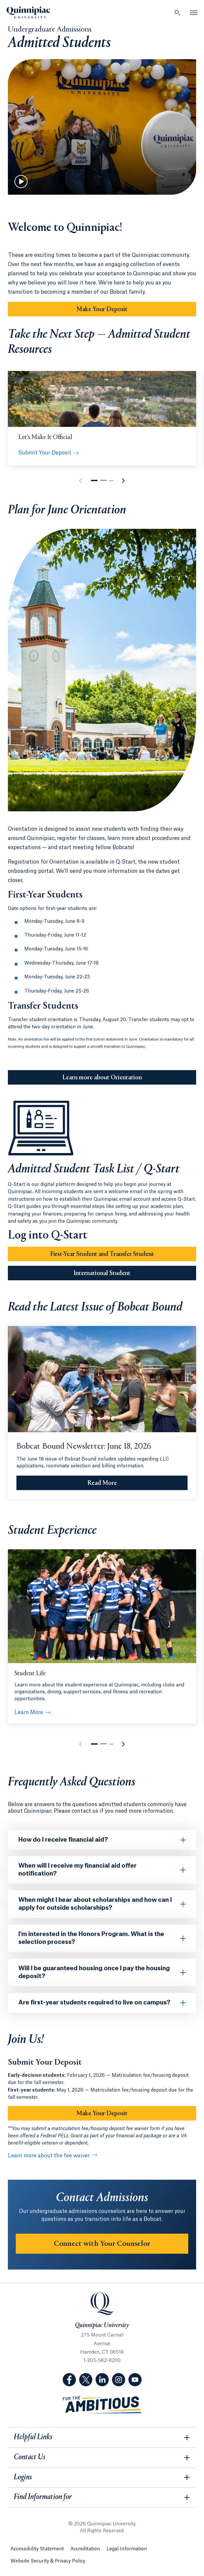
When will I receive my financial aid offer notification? (77, 1870)
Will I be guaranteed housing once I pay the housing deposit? (94, 1972)
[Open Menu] (194, 12)
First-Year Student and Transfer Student (102, 1254)
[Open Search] (177, 12)
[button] (94, 480)
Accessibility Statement (37, 2549)
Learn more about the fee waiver (49, 2155)
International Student (102, 1273)
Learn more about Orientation (102, 1077)
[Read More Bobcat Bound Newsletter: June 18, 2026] (102, 1483)
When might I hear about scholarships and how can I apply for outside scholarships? (95, 1904)
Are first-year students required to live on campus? (94, 2002)
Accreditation (85, 2549)
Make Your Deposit (102, 309)
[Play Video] (21, 181)
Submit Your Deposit (44, 452)
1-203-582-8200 (102, 2360)
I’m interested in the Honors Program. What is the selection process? (91, 1938)
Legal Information (126, 2549)
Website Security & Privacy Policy (48, 2561)
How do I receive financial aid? (63, 1840)
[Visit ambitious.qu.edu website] (102, 2405)
